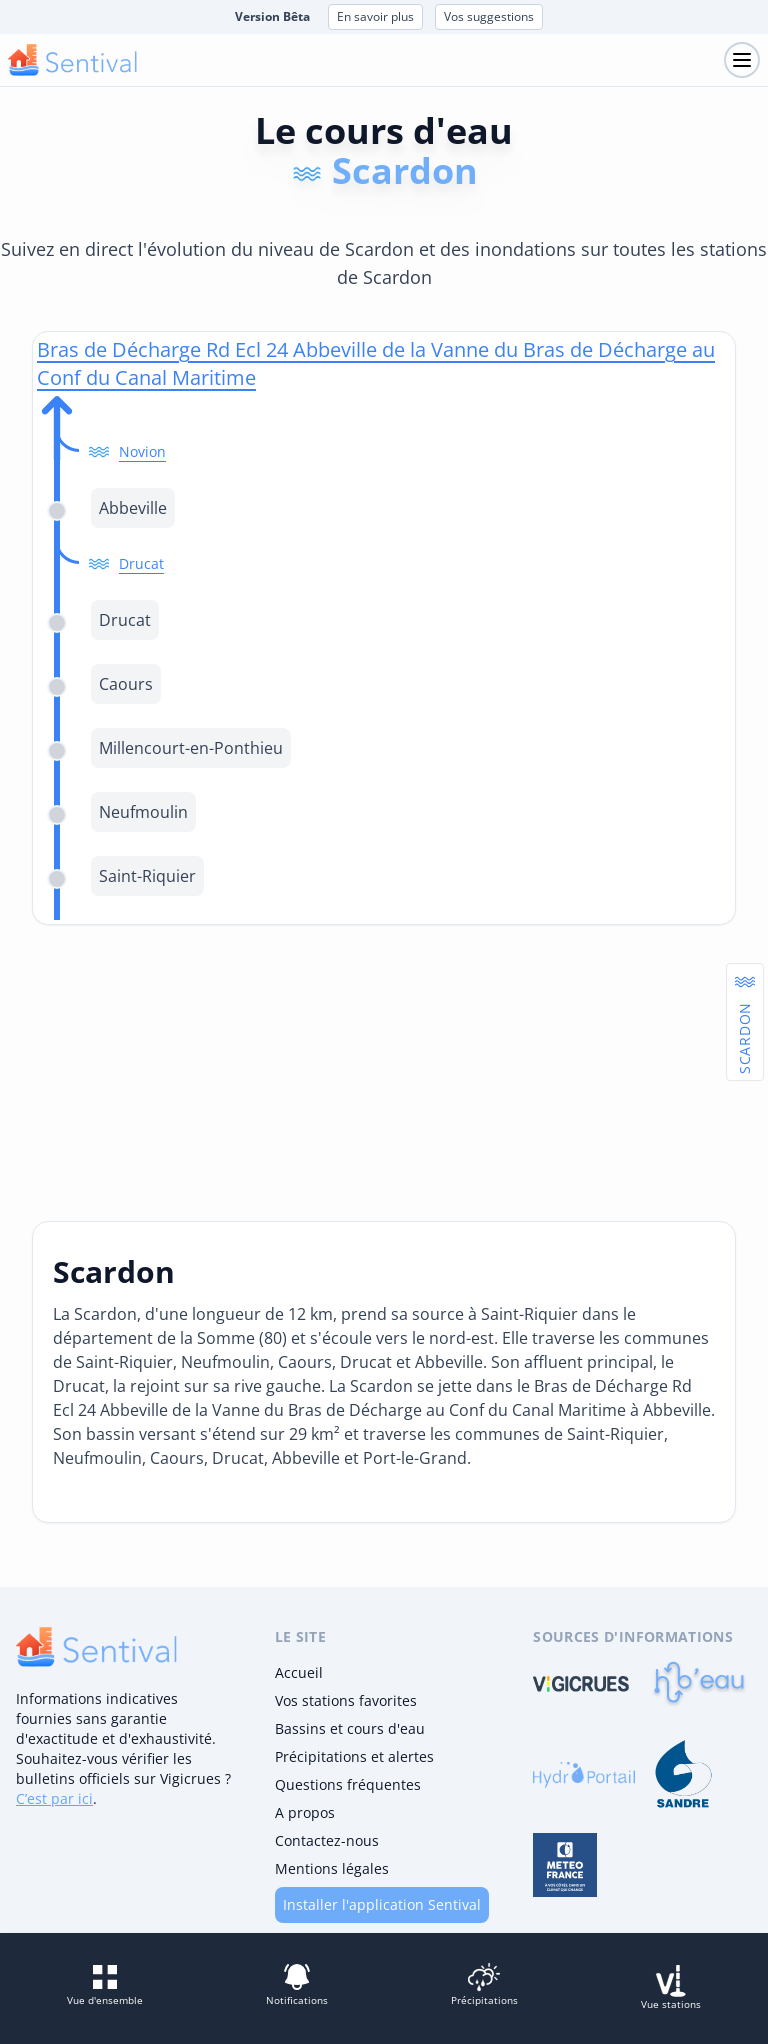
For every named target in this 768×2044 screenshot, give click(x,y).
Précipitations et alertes (354, 1756)
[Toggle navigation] (742, 60)
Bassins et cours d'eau (350, 1728)
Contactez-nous (327, 1840)
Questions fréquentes (348, 1784)
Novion (142, 451)
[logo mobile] (72, 60)
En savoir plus (375, 16)
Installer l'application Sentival (382, 1904)
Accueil (299, 1672)
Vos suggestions (489, 16)
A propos (305, 1812)
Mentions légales (332, 1868)
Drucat (141, 563)
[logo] (96, 1647)
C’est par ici (54, 1798)
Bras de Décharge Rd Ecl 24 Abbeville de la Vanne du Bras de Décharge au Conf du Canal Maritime (376, 363)
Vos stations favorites (346, 1700)
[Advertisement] (384, 1073)
